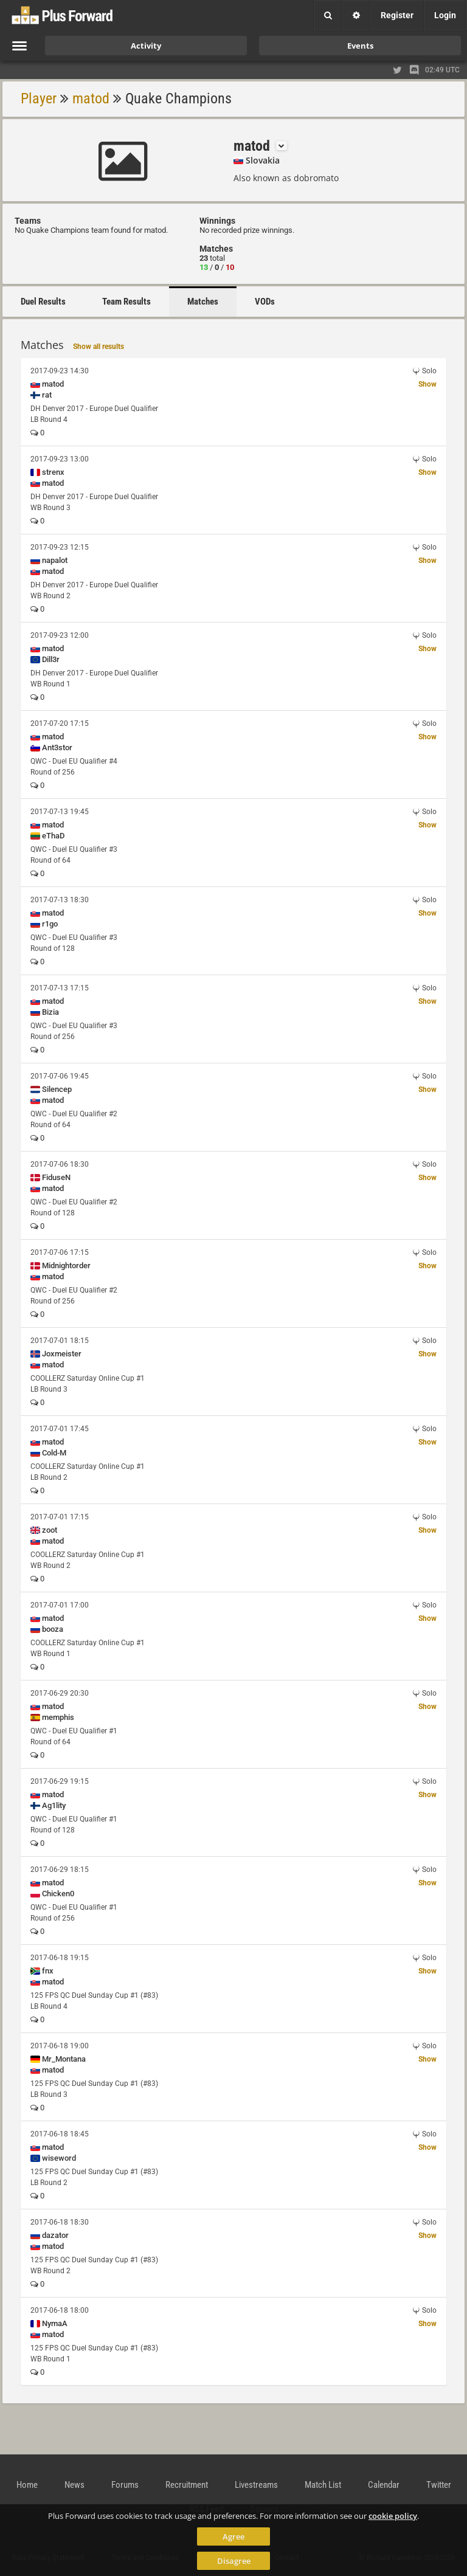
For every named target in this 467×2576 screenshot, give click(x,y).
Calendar (384, 2484)
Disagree (234, 2560)
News (74, 2484)
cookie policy (392, 2515)
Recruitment (186, 2484)
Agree (233, 2536)
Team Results (126, 301)
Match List (323, 2484)
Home (27, 2484)
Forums (125, 2484)
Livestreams (256, 2484)
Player (39, 98)
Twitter (438, 2484)
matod (90, 98)
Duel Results (43, 301)
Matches (202, 301)
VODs (265, 301)
